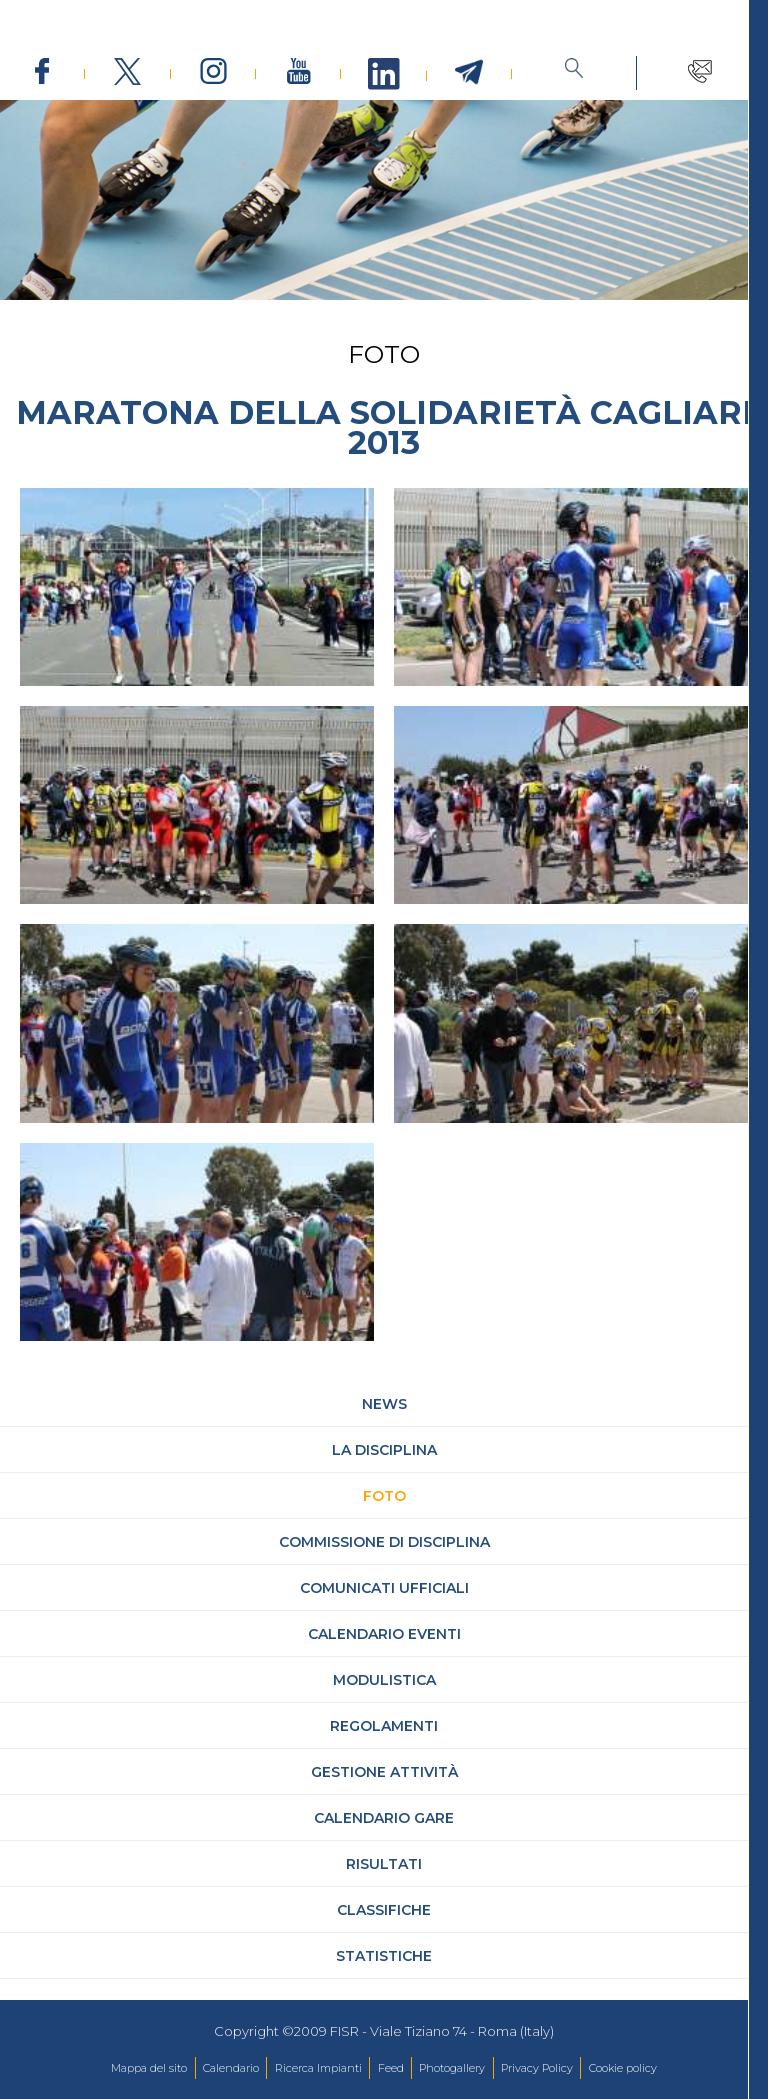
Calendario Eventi (384, 1655)
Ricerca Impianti (318, 2068)
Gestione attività (384, 1793)
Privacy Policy (537, 2068)
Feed (391, 2068)
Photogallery (452, 2068)
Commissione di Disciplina (384, 1563)
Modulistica (384, 1701)
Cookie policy (623, 2068)
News (384, 1425)
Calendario (231, 2068)
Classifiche (384, 1931)
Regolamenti (384, 1747)
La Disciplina (384, 1471)
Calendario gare (384, 1839)
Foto (384, 1517)
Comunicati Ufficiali (384, 1609)
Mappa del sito (149, 2068)
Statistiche (384, 1977)
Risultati (384, 1885)
